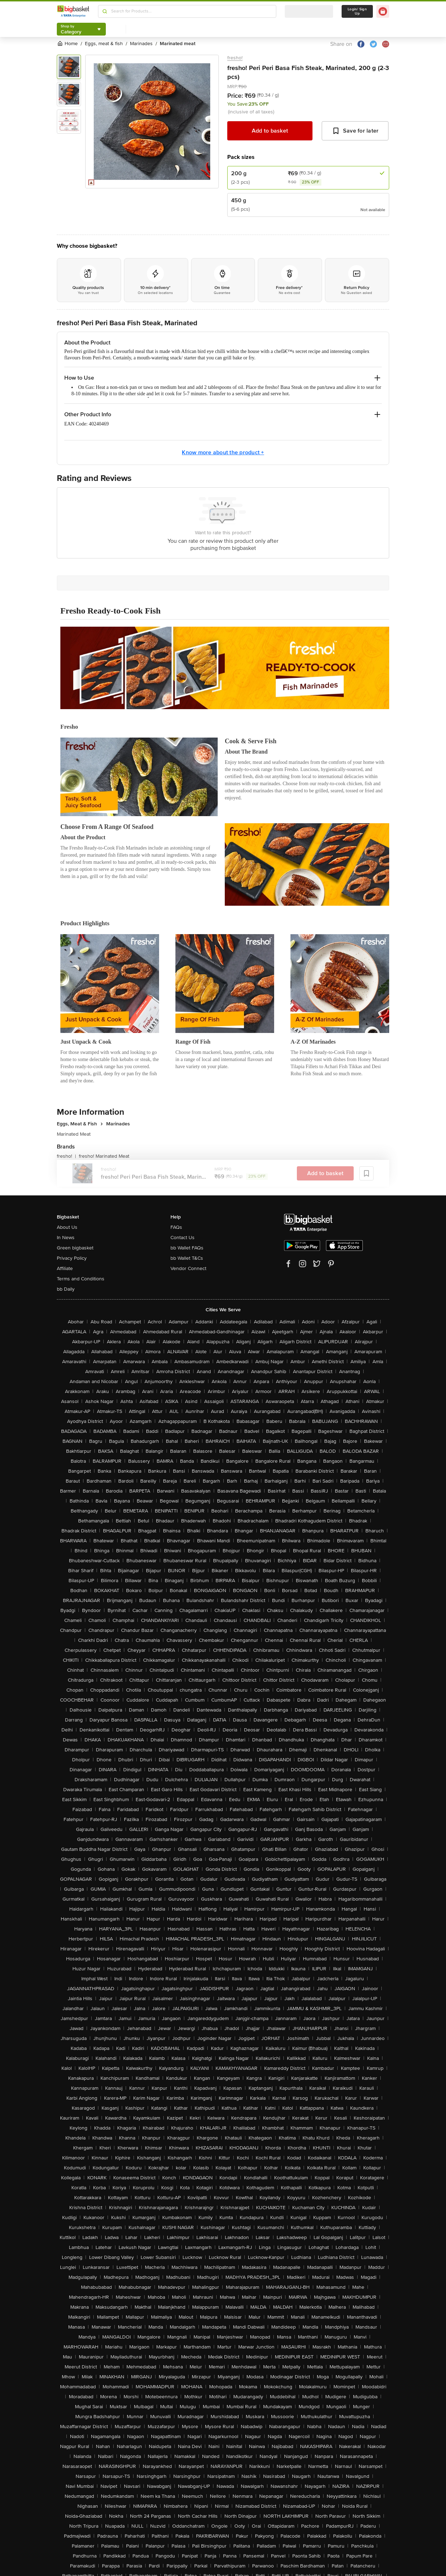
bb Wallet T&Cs (186, 1258)
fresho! (235, 58)
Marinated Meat (74, 1134)
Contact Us (182, 1238)
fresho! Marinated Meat (104, 1156)
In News (66, 1238)
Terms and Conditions (80, 1279)
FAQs (176, 1227)
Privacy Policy (72, 1258)
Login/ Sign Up (357, 11)
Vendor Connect (188, 1268)
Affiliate (65, 1268)
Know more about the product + (223, 452)
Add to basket (270, 130)
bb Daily (66, 1289)
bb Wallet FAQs (186, 1248)
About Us (67, 1227)
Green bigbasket (75, 1248)
